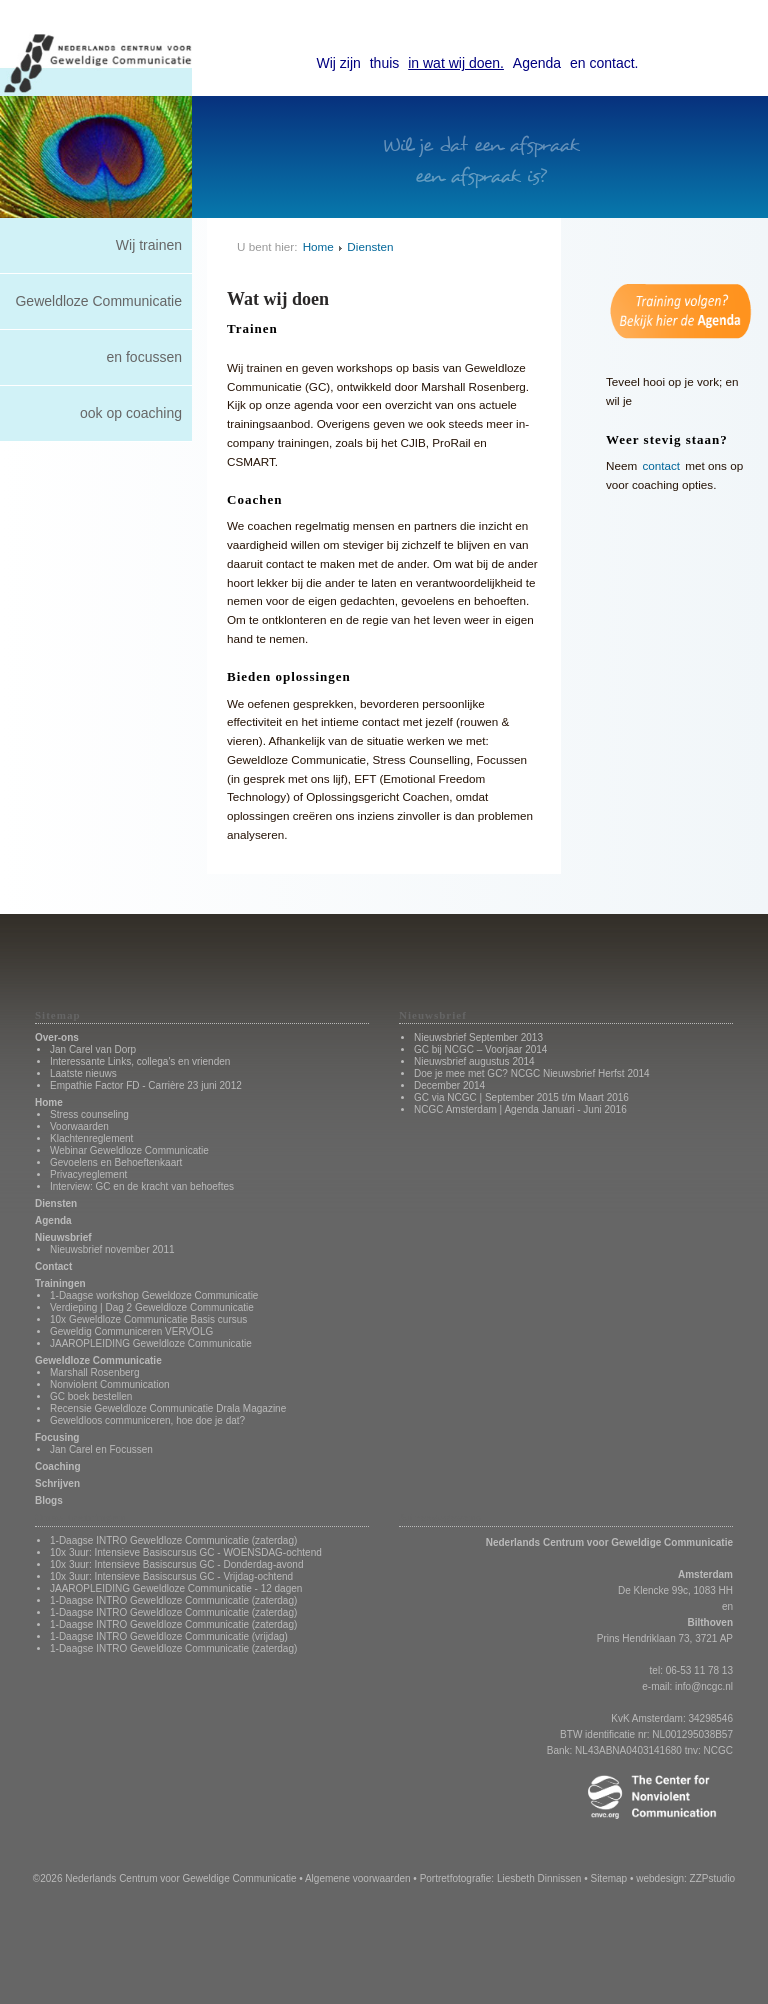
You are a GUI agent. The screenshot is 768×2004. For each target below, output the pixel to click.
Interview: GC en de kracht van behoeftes (142, 1186)
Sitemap (608, 1878)
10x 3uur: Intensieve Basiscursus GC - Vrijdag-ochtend (171, 1576)
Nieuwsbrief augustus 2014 (474, 1061)
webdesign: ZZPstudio (685, 1878)
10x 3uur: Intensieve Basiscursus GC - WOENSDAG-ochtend (186, 1552)
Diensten (370, 246)
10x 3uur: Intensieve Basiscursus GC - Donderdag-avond (176, 1564)
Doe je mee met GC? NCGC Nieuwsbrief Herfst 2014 (532, 1073)
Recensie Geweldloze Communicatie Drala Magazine (168, 1408)
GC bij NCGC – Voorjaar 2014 (480, 1049)
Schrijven (57, 1483)
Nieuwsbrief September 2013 (478, 1037)
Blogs (49, 1500)
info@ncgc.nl (704, 1686)
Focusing (57, 1437)
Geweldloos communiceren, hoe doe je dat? (147, 1420)
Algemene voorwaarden (358, 1878)
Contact (53, 1266)
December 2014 (449, 1085)
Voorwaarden (79, 1126)
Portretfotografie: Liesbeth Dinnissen (501, 1878)
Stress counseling (89, 1114)
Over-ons (57, 1037)
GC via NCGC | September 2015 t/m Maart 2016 (521, 1097)
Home (318, 246)
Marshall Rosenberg (95, 1372)
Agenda (537, 63)
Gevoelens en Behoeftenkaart (116, 1162)
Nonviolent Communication (110, 1384)
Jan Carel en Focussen (101, 1449)
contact (661, 465)
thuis (385, 63)
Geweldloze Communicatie (98, 301)
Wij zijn (339, 63)
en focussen (145, 357)
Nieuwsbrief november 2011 (112, 1249)
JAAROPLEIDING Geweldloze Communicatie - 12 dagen (176, 1588)
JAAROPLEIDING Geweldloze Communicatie (151, 1343)
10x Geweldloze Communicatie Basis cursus (148, 1319)
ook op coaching (131, 413)
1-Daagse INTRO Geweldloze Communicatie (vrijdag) (169, 1636)
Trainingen (60, 1283)
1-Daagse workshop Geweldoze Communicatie (154, 1295)
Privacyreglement (88, 1174)
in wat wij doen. (456, 63)
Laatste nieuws (83, 1073)
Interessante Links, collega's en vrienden (140, 1061)
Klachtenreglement (91, 1138)
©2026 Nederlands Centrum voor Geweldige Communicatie (165, 1878)
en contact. (604, 63)
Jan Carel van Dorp (93, 1049)
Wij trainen (149, 245)
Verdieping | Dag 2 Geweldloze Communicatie (152, 1307)
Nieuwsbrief (63, 1237)
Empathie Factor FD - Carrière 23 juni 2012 (146, 1085)
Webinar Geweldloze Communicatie (129, 1150)
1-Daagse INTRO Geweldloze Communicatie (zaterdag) (173, 1540)
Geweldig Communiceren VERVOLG (131, 1331)
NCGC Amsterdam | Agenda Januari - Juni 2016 (520, 1109)
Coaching (58, 1466)
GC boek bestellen (91, 1396)
